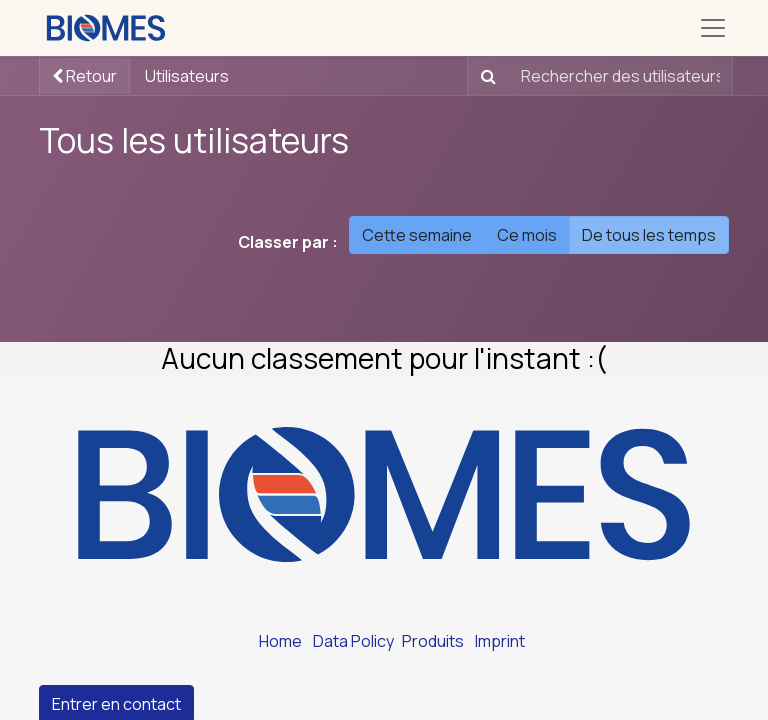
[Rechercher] (484, 76)
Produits (433, 641)
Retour (84, 76)
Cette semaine (417, 235)
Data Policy (353, 641)
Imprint (500, 641)
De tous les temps (649, 235)
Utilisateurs (187, 76)
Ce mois (527, 235)
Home (280, 641)
